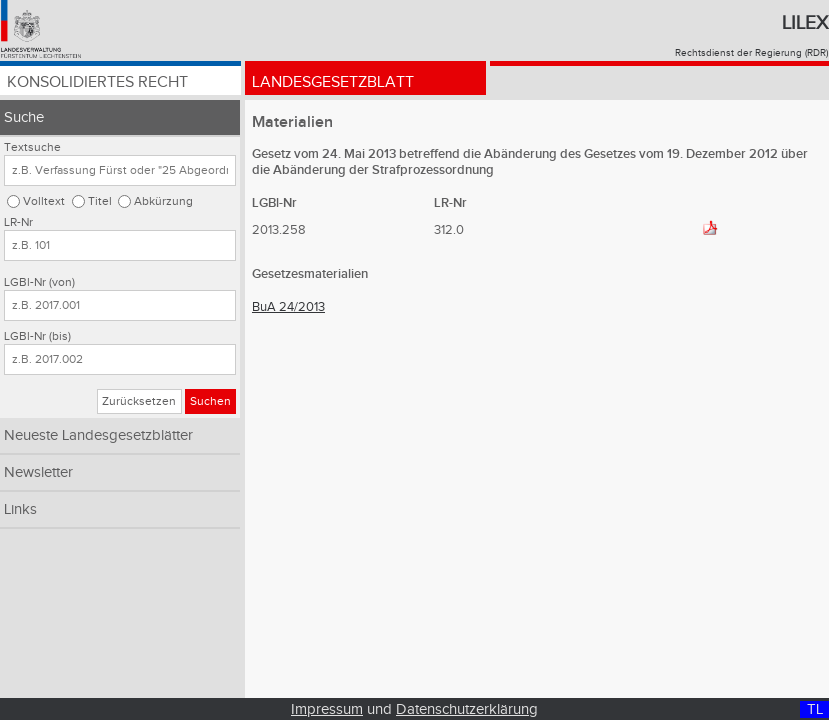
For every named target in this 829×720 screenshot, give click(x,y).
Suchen (210, 401)
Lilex (805, 23)
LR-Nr (18, 222)
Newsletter (38, 472)
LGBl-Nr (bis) (37, 336)
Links (20, 509)
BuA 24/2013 (288, 307)
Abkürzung (163, 201)
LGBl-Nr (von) (39, 282)
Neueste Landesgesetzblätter (98, 435)
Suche (24, 117)
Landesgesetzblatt (333, 82)
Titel (100, 201)
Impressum (327, 709)
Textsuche (32, 147)
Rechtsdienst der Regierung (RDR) (751, 53)
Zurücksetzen (139, 401)
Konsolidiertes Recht (97, 82)
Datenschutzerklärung (467, 709)
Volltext (44, 201)
